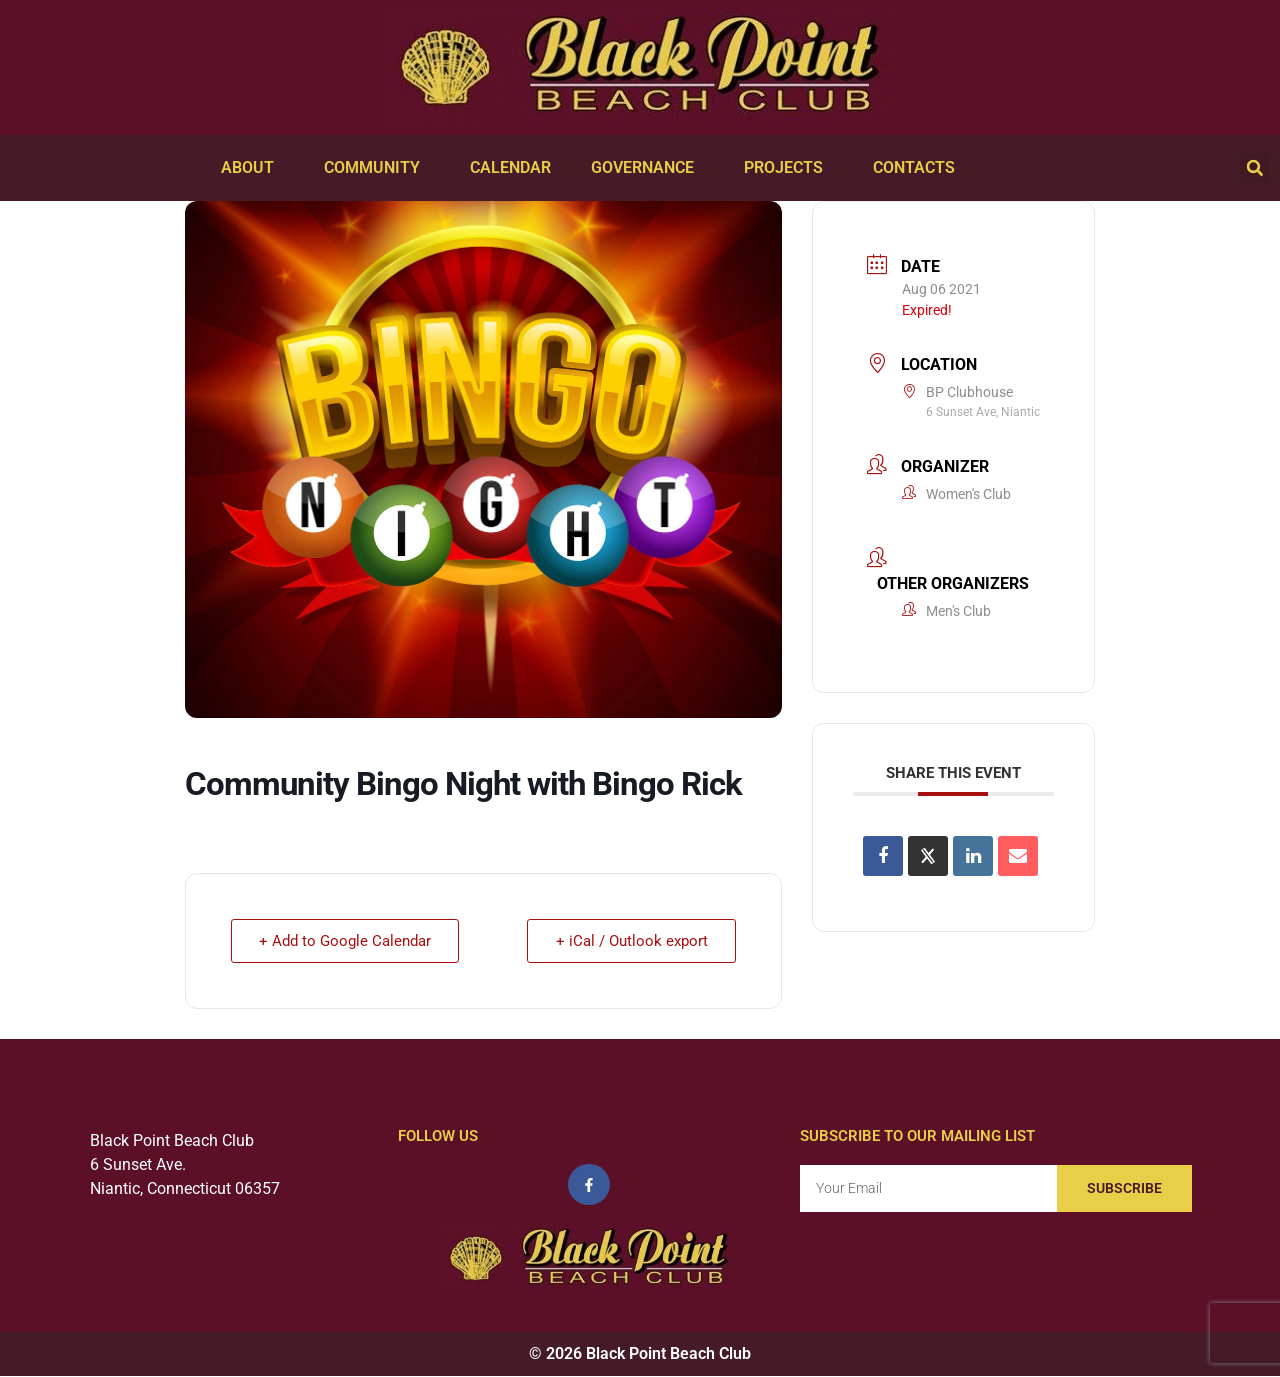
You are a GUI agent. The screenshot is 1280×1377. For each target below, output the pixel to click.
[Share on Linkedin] (973, 856)
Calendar (510, 167)
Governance (647, 168)
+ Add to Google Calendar (346, 941)
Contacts (919, 168)
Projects (788, 168)
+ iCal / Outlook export (631, 941)
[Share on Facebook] (883, 856)
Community (377, 168)
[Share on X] (928, 856)
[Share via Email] (1018, 856)
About (252, 168)
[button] (1255, 168)
